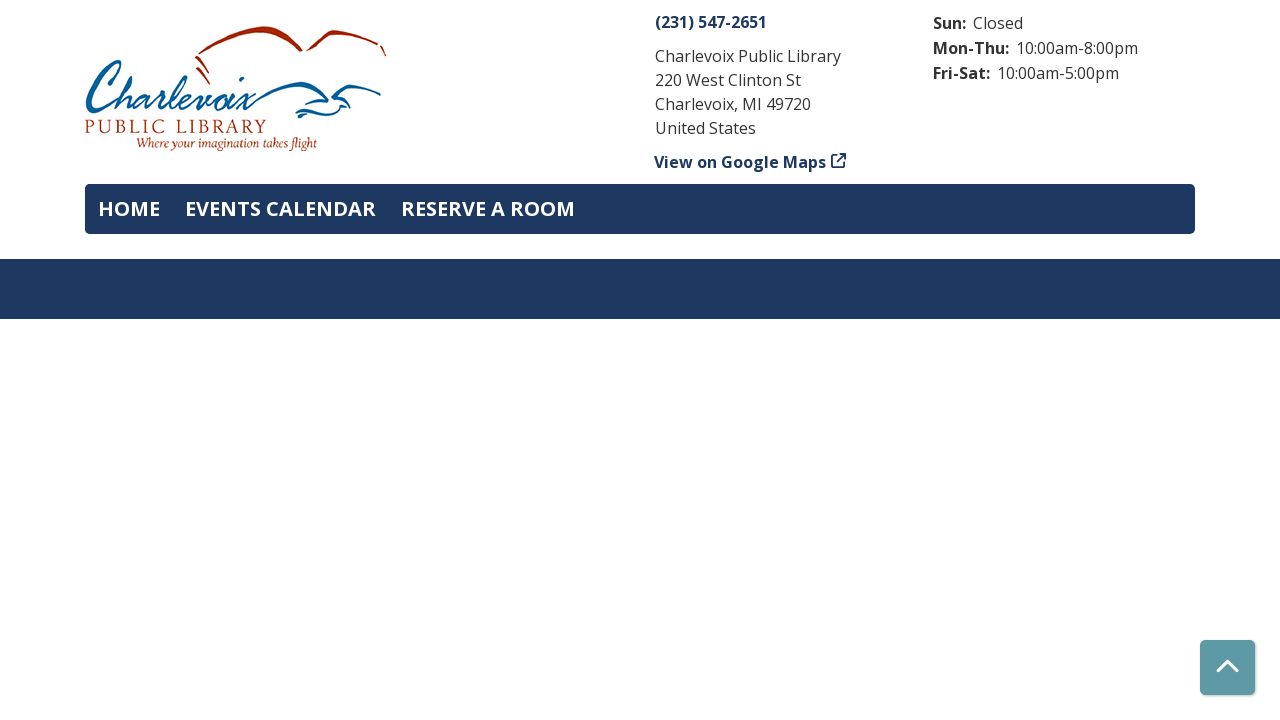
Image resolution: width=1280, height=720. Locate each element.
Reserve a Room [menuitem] (488, 208)
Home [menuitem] (129, 208)
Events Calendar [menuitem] (280, 208)
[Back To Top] (1227, 667)
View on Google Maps (740, 162)
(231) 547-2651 (711, 22)
